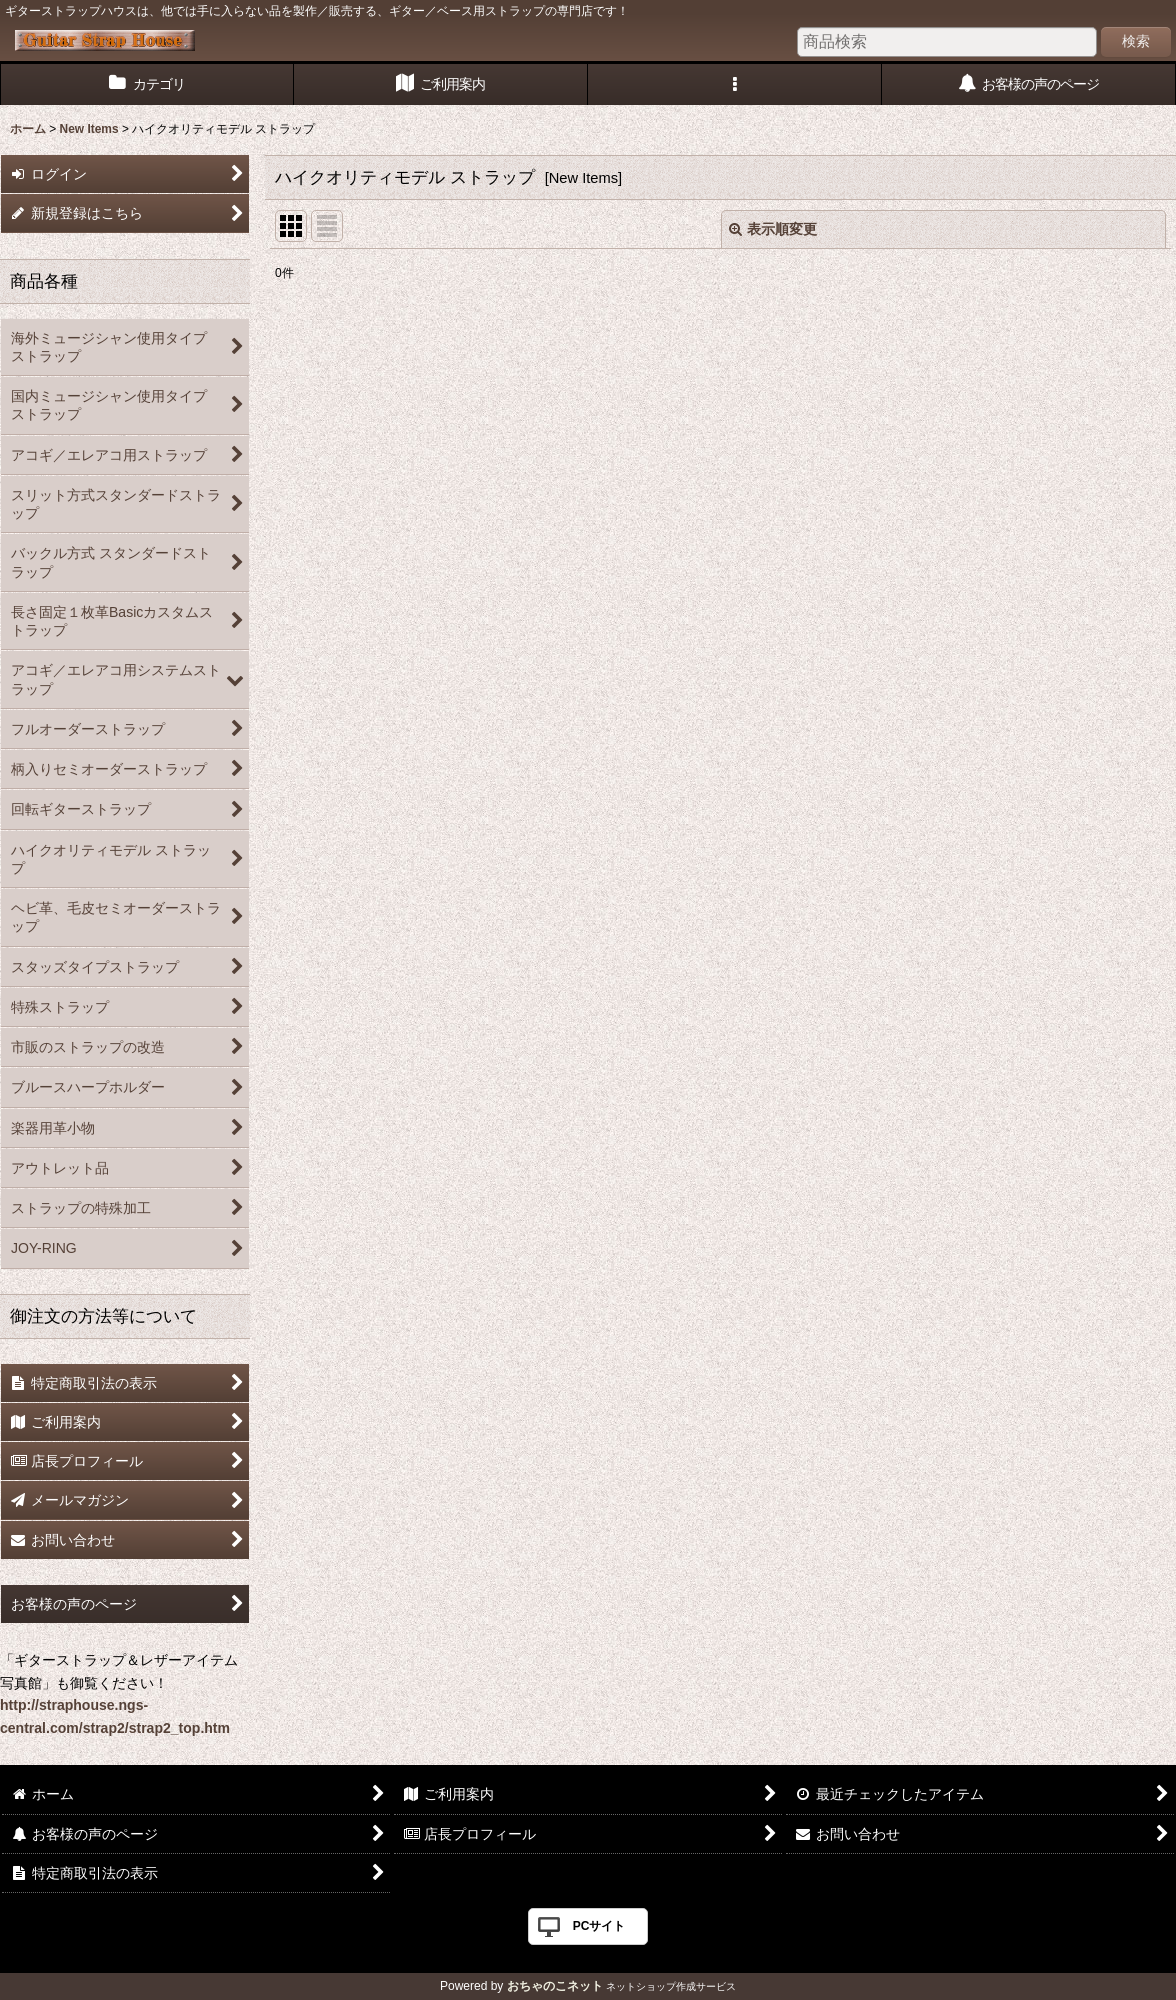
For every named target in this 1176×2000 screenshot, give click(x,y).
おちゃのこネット (555, 1986)
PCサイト (599, 1926)
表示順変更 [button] (773, 229)
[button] (735, 84)
